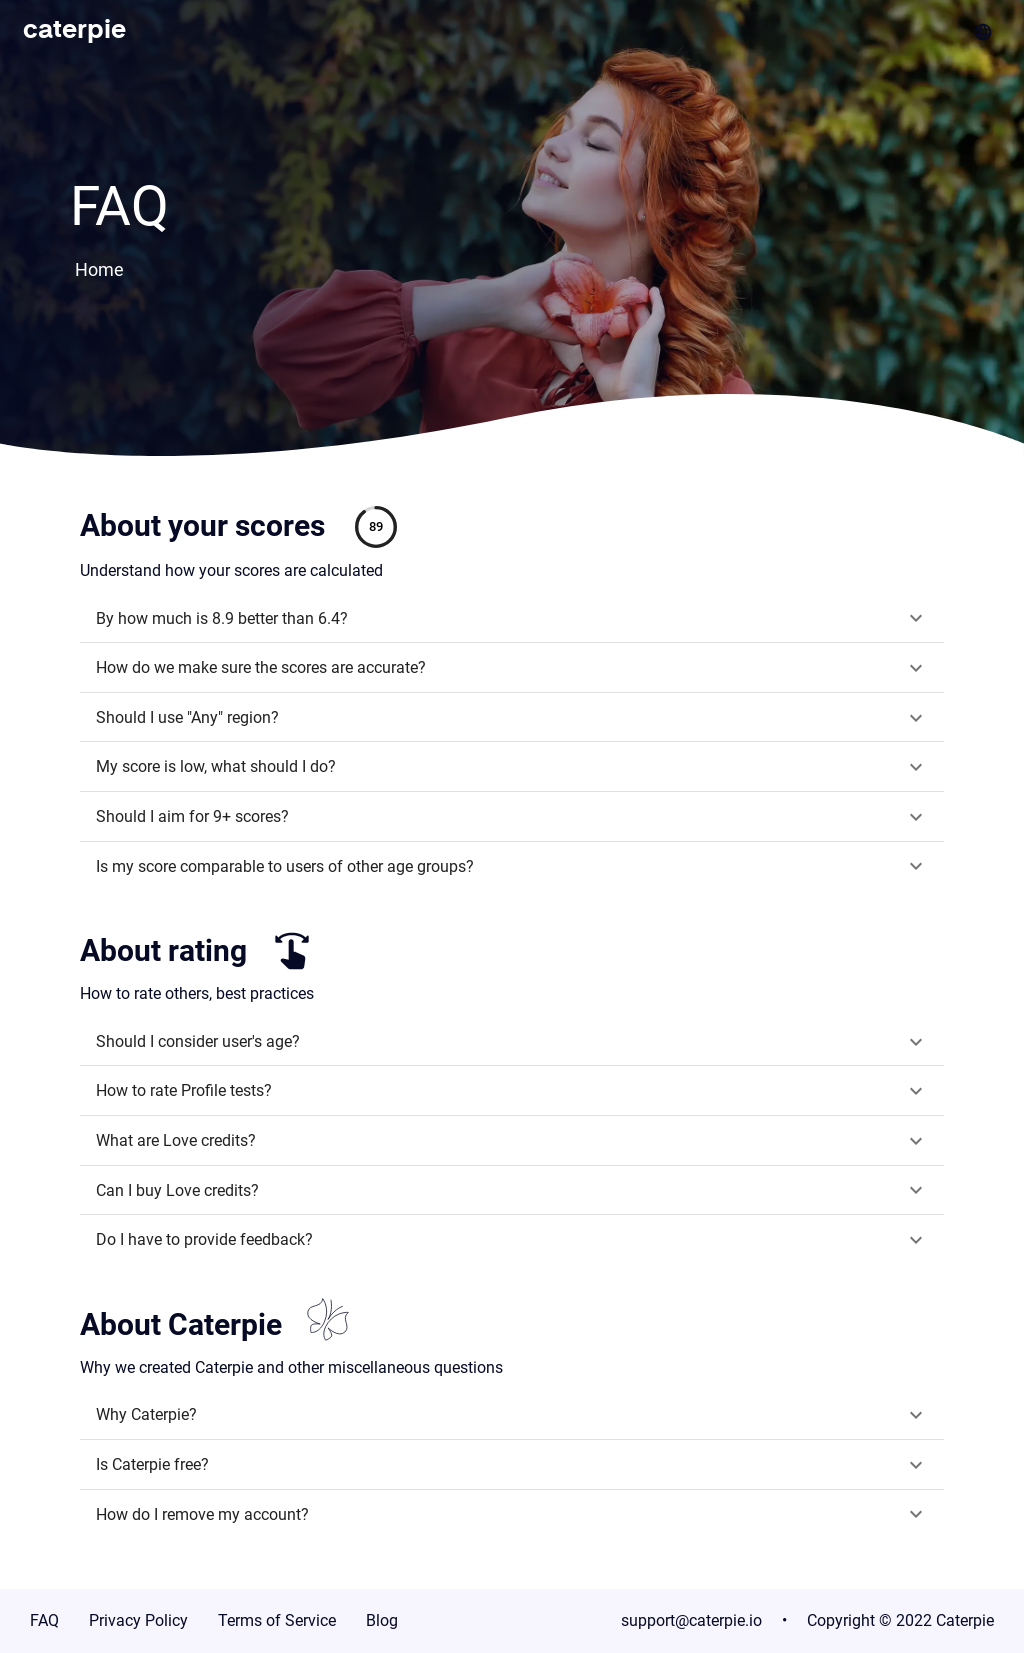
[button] (512, 619)
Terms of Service (277, 1620)
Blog (382, 1620)
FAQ (44, 1620)
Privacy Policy (138, 1620)
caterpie (74, 31)
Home (99, 269)
